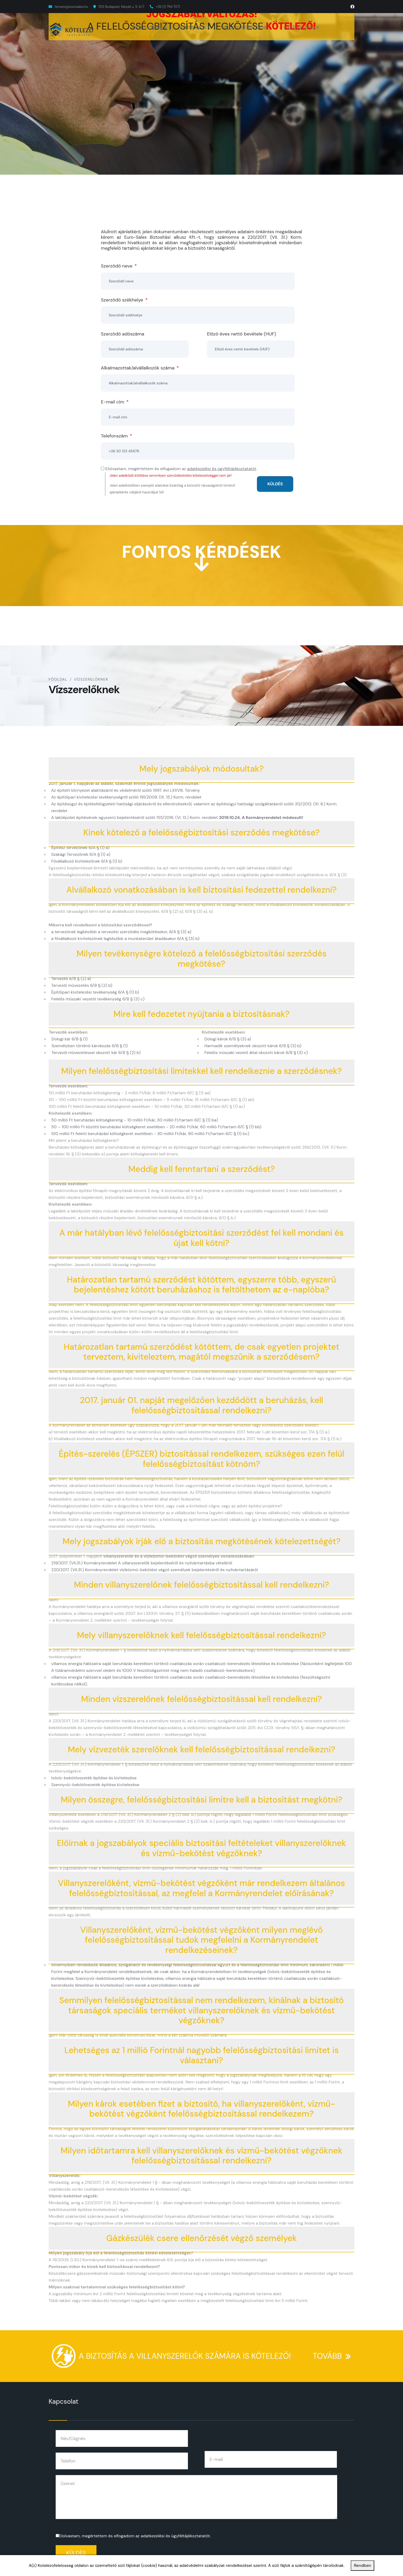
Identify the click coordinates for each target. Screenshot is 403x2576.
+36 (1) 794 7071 (168, 6)
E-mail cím (115, 402)
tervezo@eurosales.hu (71, 6)
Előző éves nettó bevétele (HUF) (241, 334)
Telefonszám (116, 436)
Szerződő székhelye (124, 300)
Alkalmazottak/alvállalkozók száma (140, 368)
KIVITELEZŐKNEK (149, 27)
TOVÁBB (333, 2352)
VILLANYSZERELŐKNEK (246, 27)
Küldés (76, 2553)
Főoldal (58, 679)
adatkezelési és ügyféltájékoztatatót (221, 468)
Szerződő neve (119, 266)
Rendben (362, 2565)
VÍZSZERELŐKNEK (301, 27)
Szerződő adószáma (122, 334)
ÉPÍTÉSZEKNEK (195, 27)
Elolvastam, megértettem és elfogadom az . (135, 2536)
